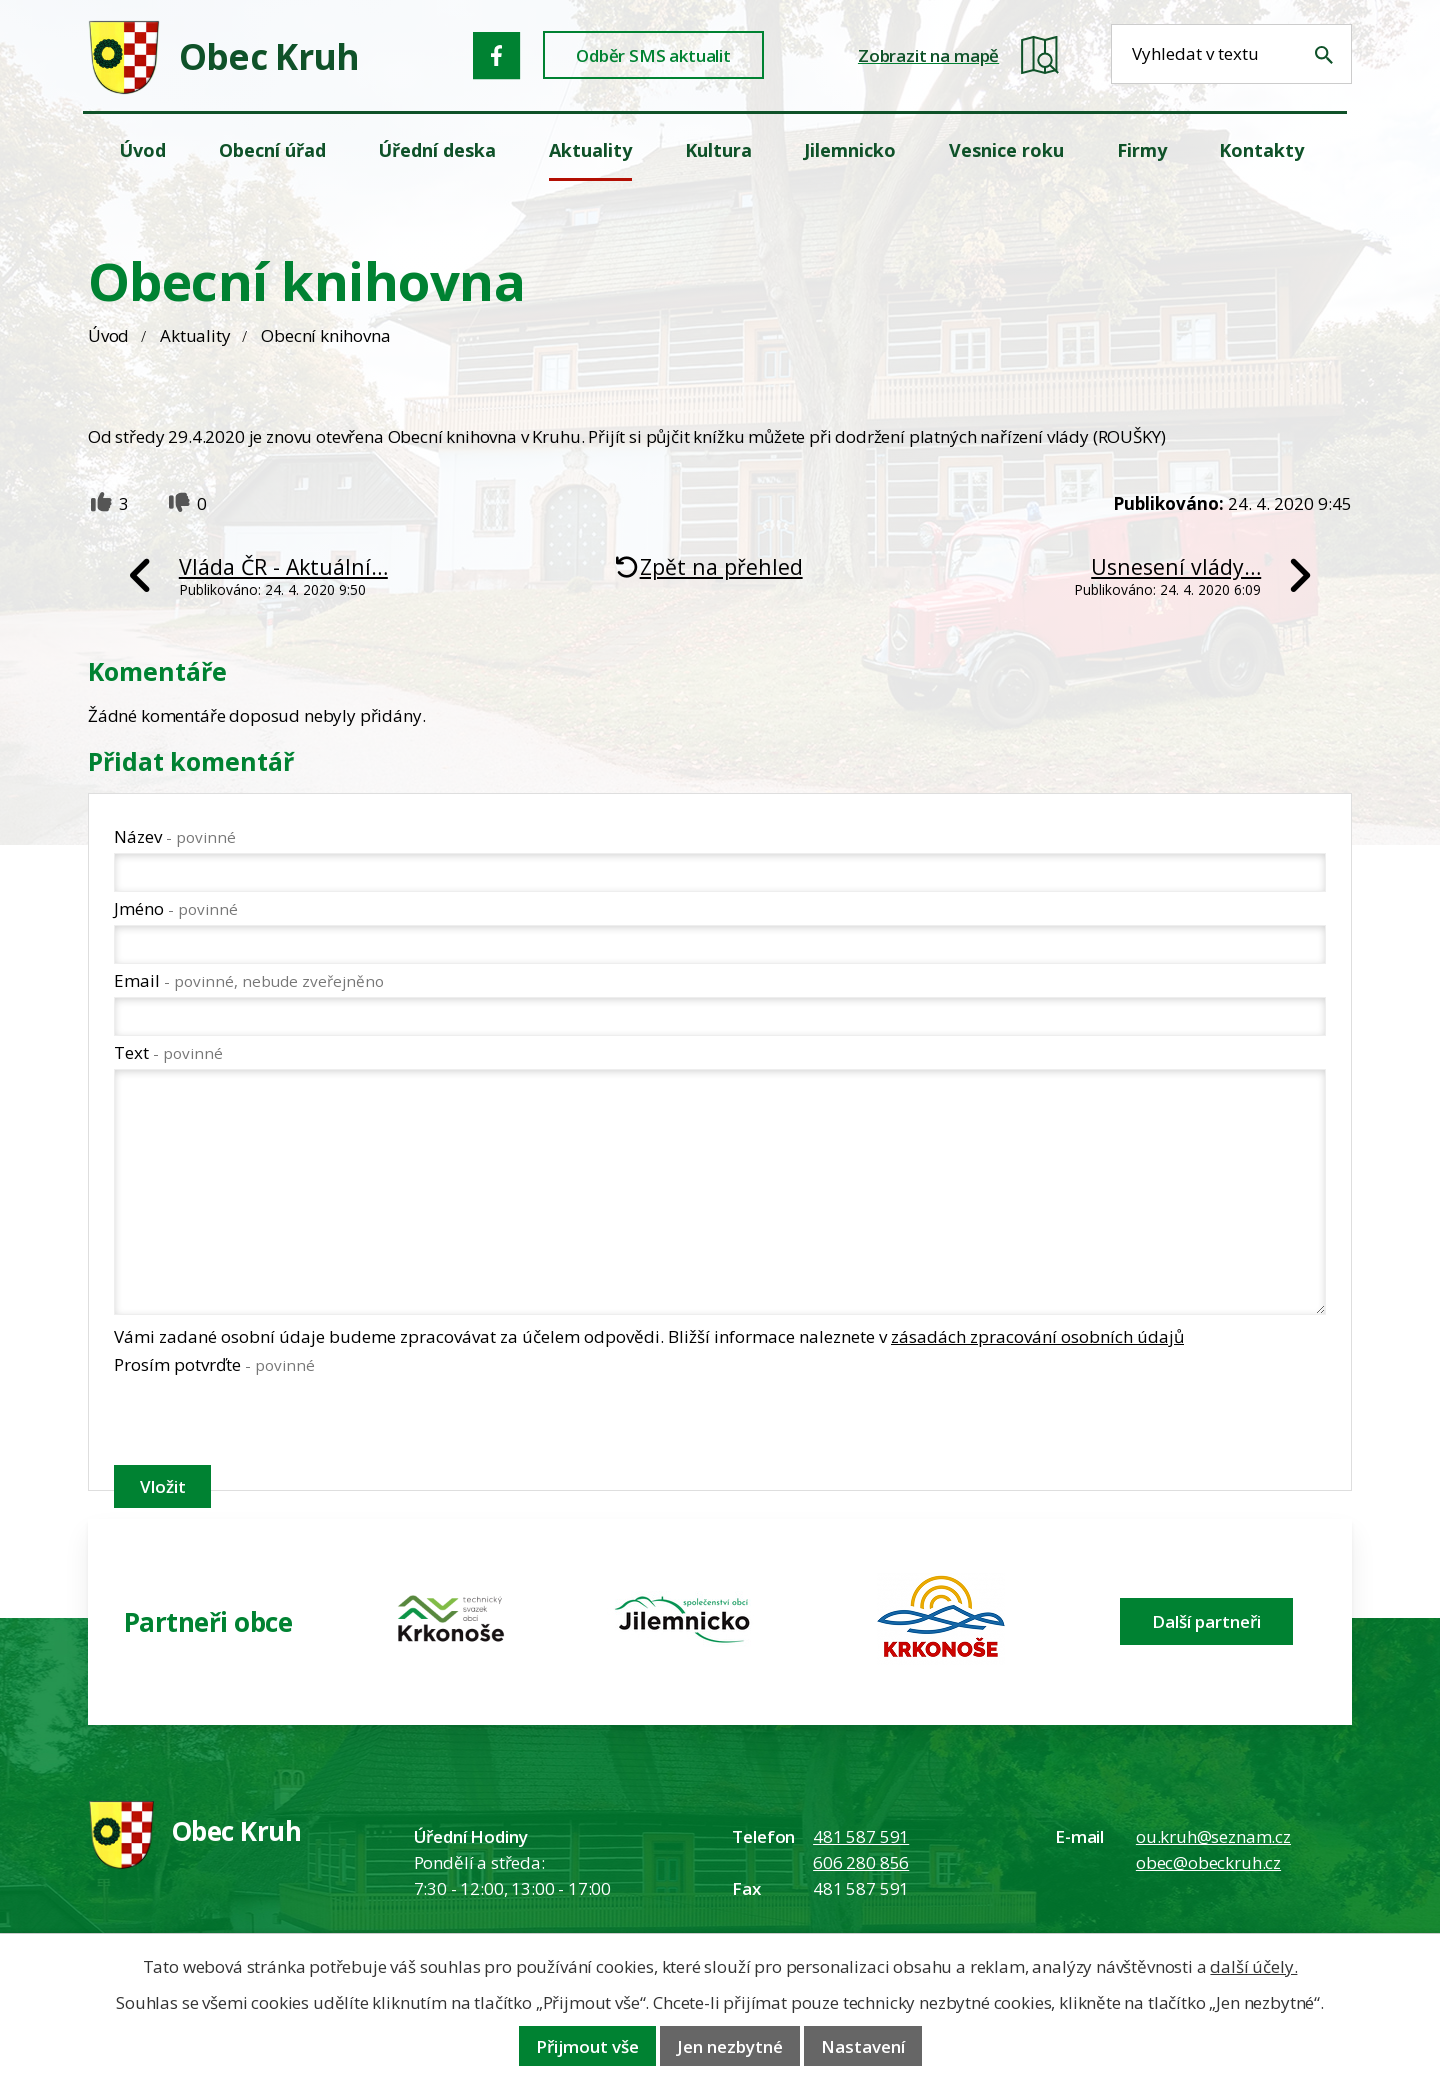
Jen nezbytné (730, 2046)
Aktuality (195, 335)
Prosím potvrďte (214, 1364)
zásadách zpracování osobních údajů (1037, 1336)
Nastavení (863, 2046)
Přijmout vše (587, 2046)
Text (168, 1052)
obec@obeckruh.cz (1208, 1862)
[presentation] (266, 1424)
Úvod (108, 335)
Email (249, 980)
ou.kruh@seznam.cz (1213, 1836)
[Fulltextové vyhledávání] (1231, 54)
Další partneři (1206, 1621)
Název (175, 836)
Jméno (176, 908)
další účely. (1253, 1966)
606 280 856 (861, 1862)
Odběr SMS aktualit (653, 55)
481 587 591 (861, 1836)
